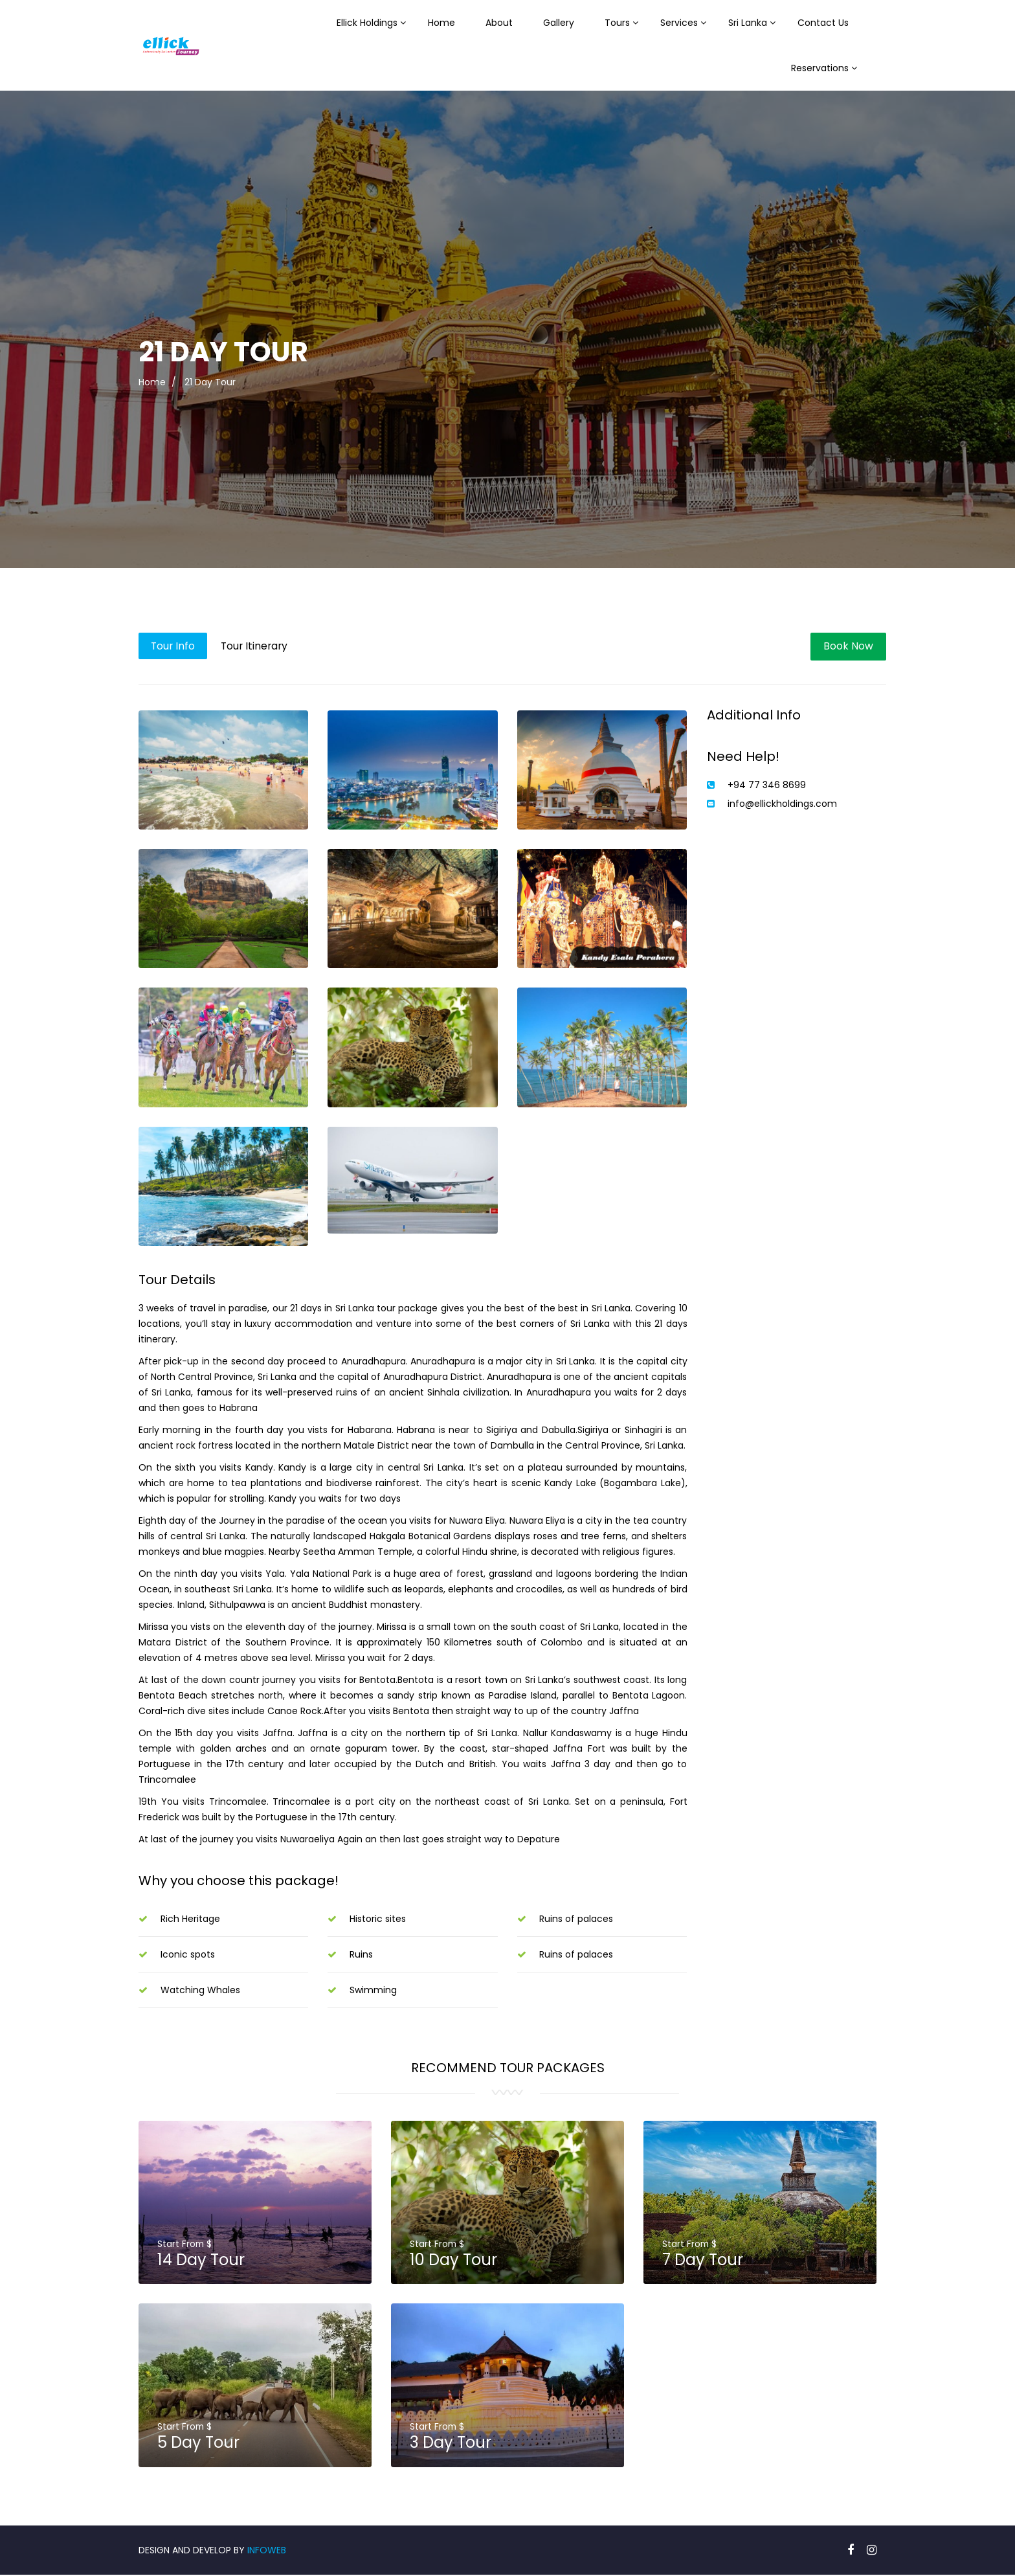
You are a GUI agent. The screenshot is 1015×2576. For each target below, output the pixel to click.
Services (679, 22)
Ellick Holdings (367, 22)
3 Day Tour (451, 2443)
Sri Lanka (747, 22)
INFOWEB (266, 2551)
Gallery (558, 22)
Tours (617, 22)
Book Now (848, 645)
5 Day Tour (199, 2443)
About (499, 22)
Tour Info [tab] (174, 645)
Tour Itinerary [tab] (258, 645)
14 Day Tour (201, 2260)
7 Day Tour (703, 2260)
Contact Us (823, 22)
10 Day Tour (454, 2260)
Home (441, 22)
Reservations (820, 68)
